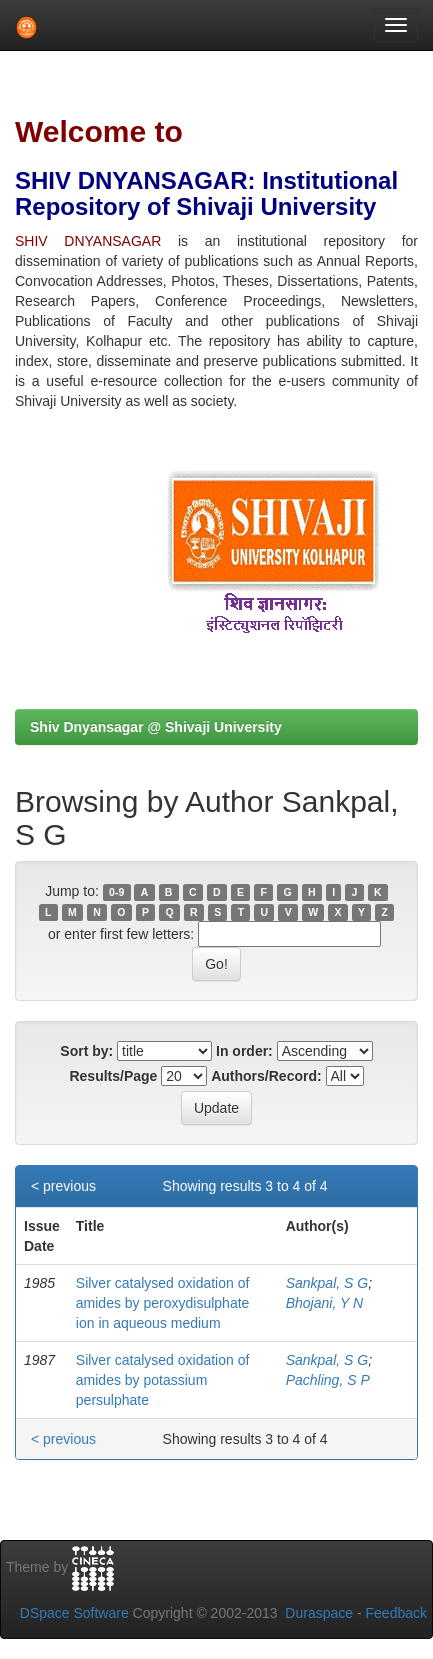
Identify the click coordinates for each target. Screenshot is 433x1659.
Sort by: (86, 1051)
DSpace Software (74, 1613)
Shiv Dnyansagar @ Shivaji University (156, 727)
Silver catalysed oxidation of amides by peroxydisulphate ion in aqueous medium (163, 1303)
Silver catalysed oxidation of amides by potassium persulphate (163, 1380)
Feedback (396, 1613)
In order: (244, 1051)
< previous (63, 1186)
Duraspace (319, 1613)
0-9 (116, 892)
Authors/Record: (266, 1076)
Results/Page (113, 1076)
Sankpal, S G (327, 1283)
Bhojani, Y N (324, 1303)
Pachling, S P (328, 1380)
